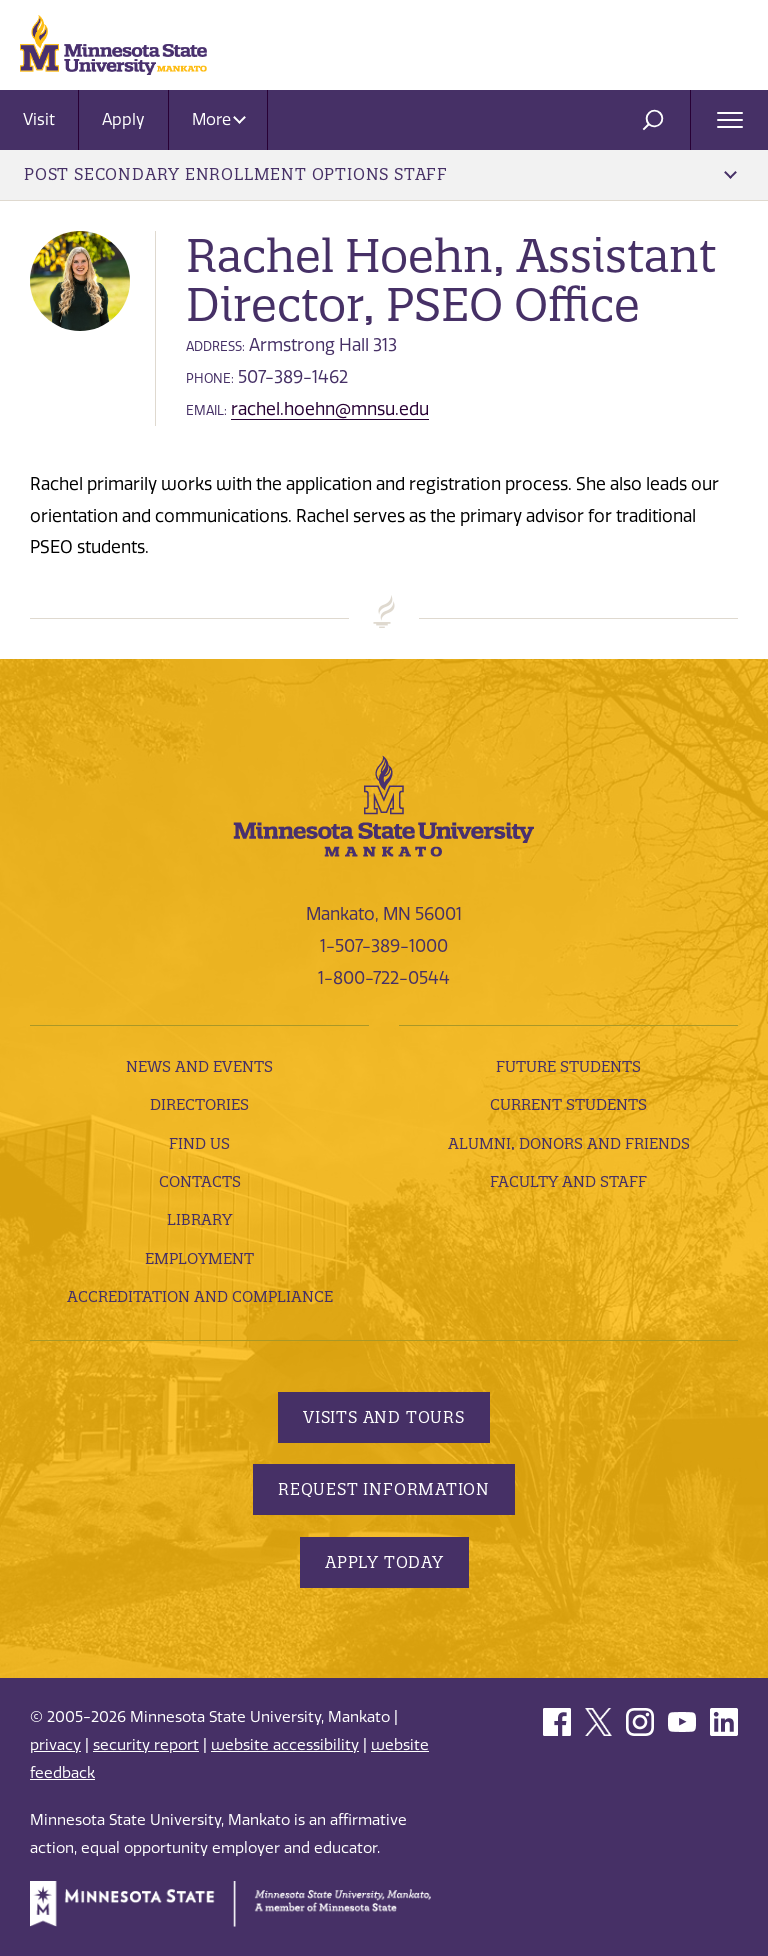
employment (199, 1258)
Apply (123, 119)
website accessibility (285, 1745)
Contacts (200, 1181)
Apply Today (384, 1562)
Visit (39, 119)
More (219, 119)
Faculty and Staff (568, 1181)
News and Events (199, 1066)
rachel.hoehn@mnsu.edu (330, 409)
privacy (55, 1745)
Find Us (199, 1143)
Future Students (568, 1066)
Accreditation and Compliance (200, 1296)
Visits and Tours (384, 1417)
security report (146, 1745)
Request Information (384, 1489)
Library (199, 1219)
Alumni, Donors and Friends (569, 1143)
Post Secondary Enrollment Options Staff (380, 174)
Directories (199, 1104)
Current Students (568, 1104)
